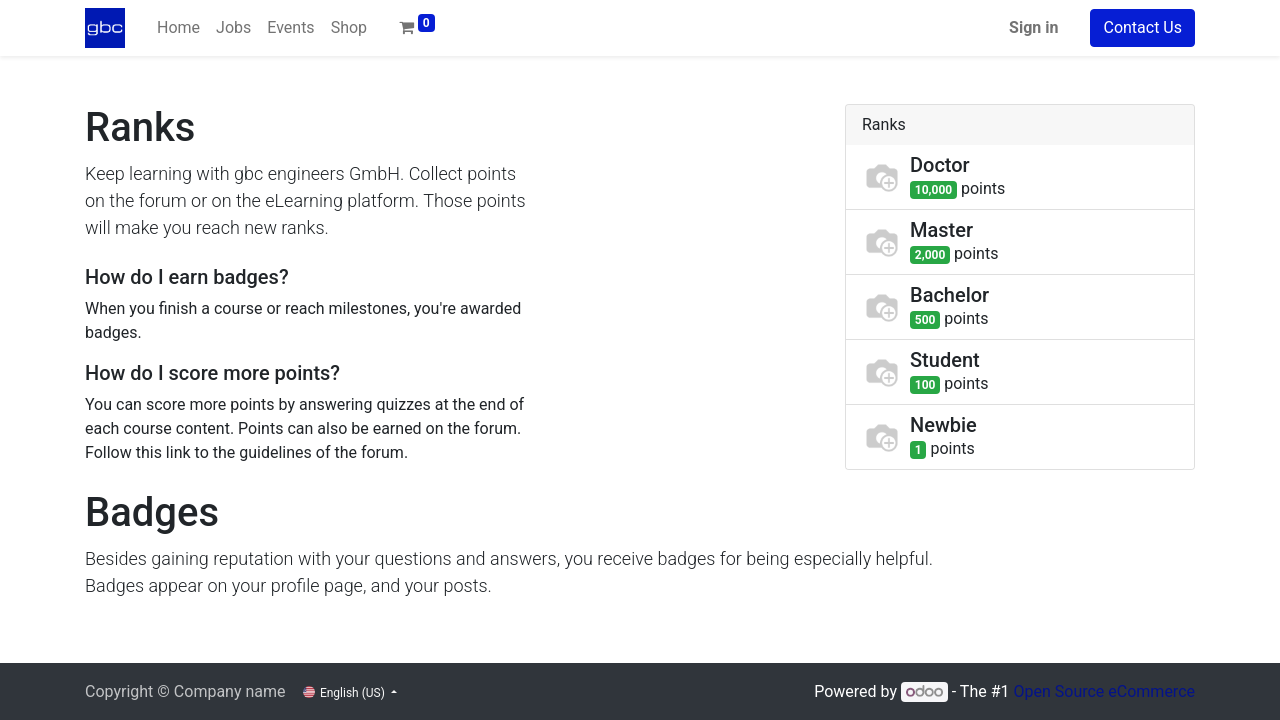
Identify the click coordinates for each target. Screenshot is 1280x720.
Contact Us (1142, 27)
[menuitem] (178, 28)
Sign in (1033, 27)
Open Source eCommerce (1104, 691)
